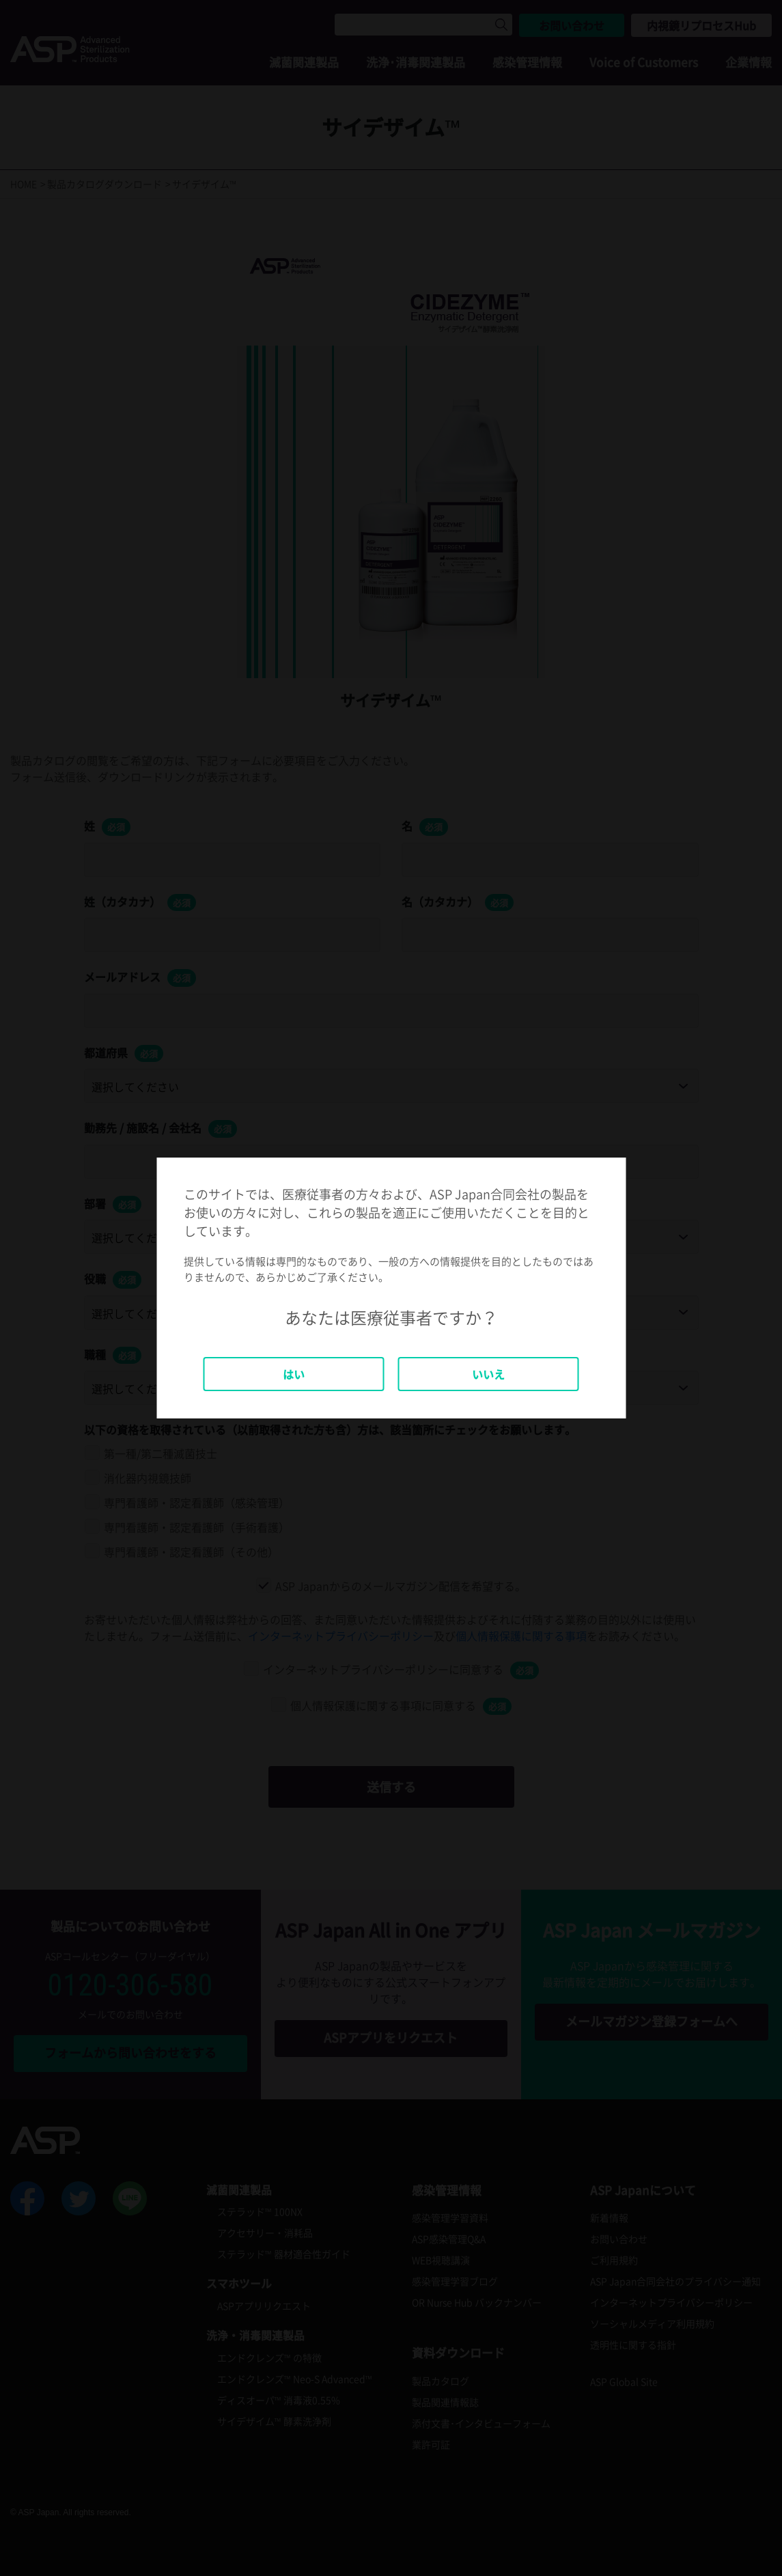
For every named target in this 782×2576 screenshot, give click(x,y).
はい (294, 1374)
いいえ (488, 1374)
